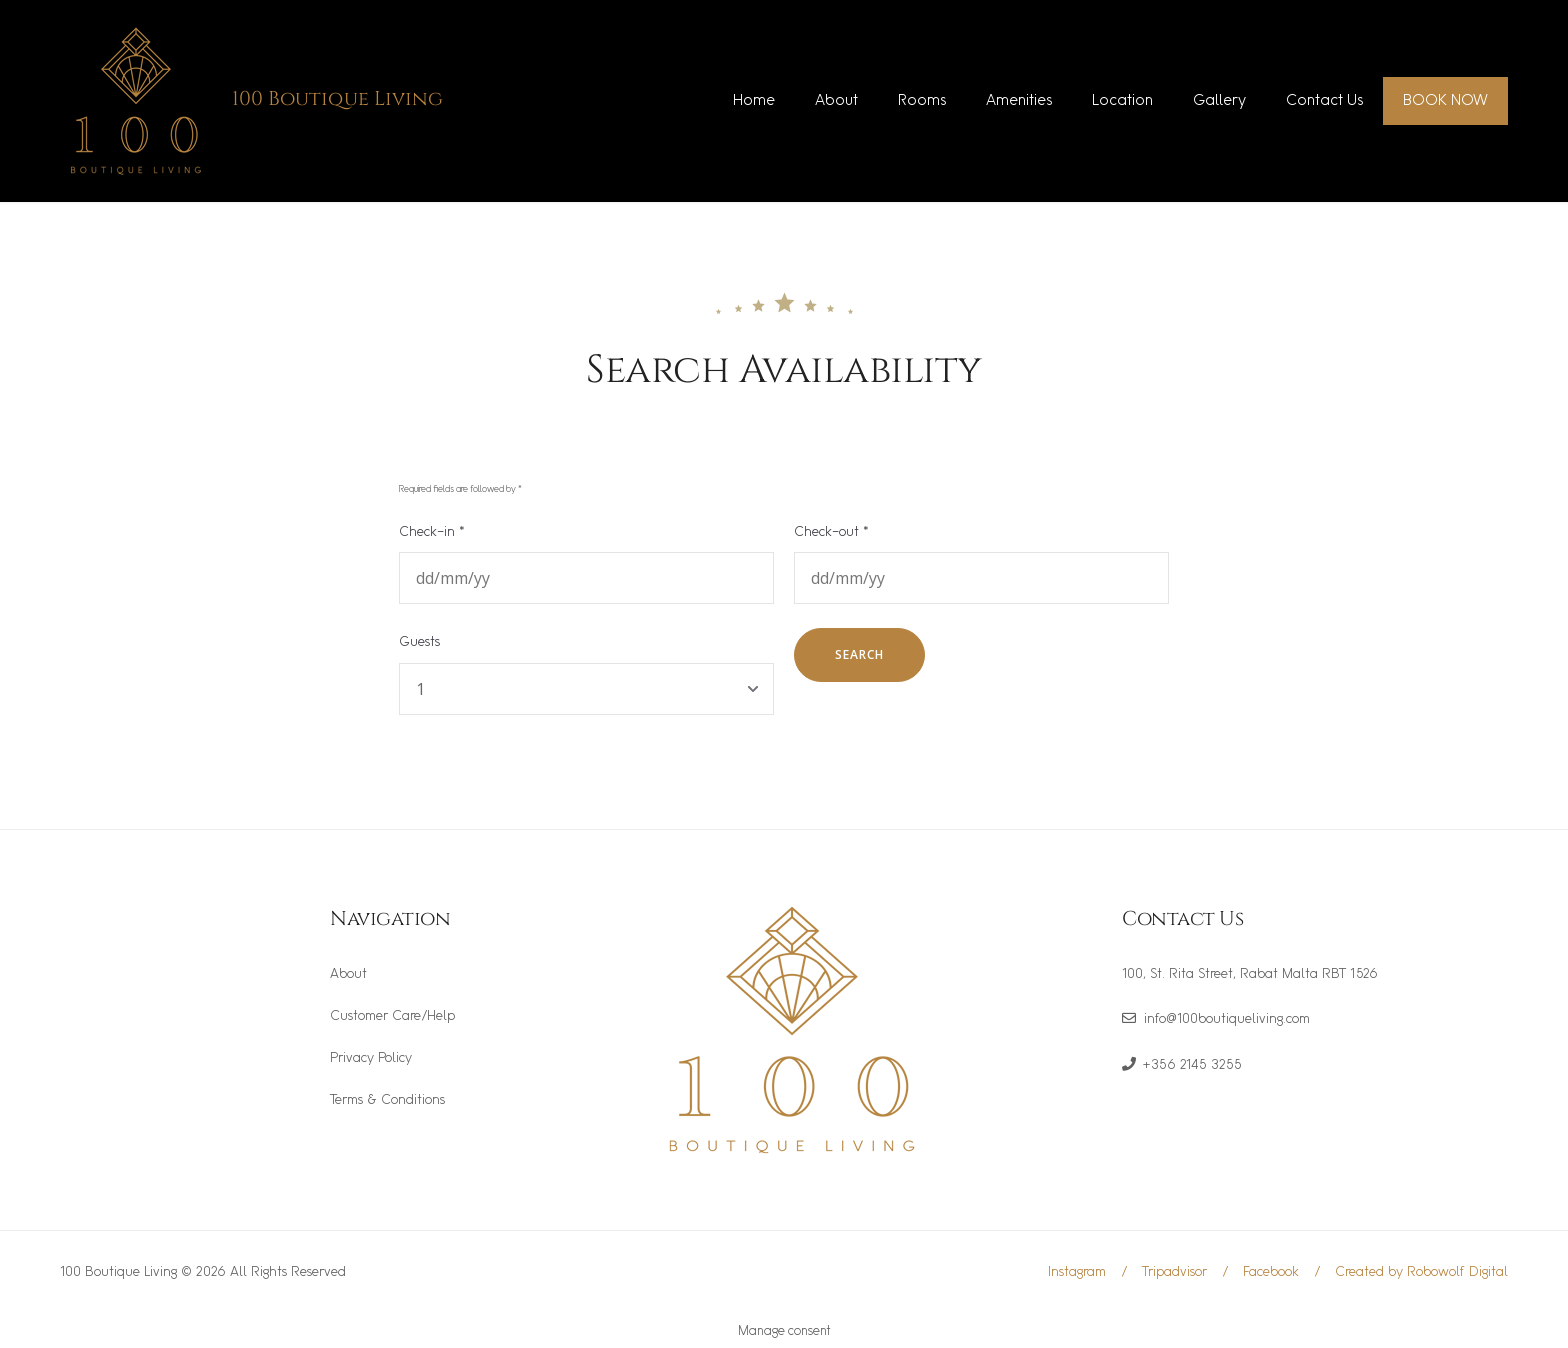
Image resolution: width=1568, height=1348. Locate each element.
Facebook (1271, 1272)
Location (1122, 101)
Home (754, 101)
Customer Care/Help (392, 1016)
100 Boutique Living (337, 99)
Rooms (922, 101)
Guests (419, 642)
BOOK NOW (1445, 101)
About (836, 101)
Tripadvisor (1174, 1272)
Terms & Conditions (387, 1100)
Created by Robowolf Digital (1421, 1272)
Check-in (432, 532)
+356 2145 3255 (1192, 1065)
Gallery (1219, 101)
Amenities (1019, 101)
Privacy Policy (371, 1058)
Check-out (831, 532)
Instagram (1077, 1272)
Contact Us (1324, 101)
